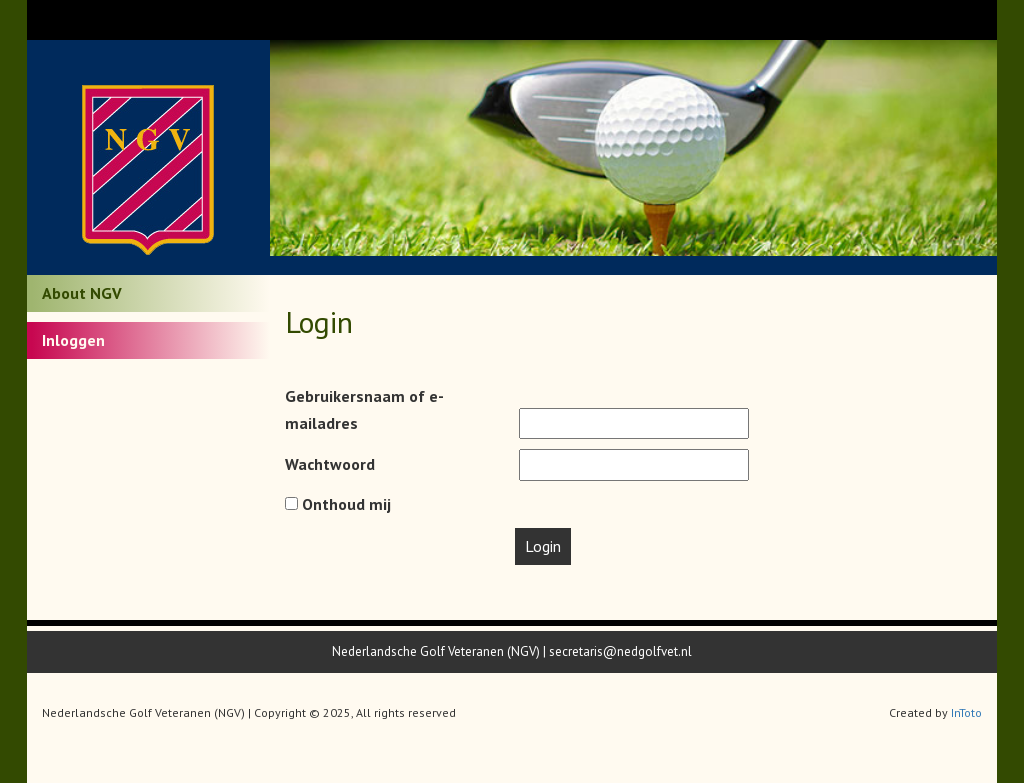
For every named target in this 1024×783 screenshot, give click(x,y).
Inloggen (73, 340)
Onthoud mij (338, 504)
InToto (966, 712)
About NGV (82, 293)
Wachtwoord (330, 464)
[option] (634, 148)
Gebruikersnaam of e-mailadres (364, 409)
